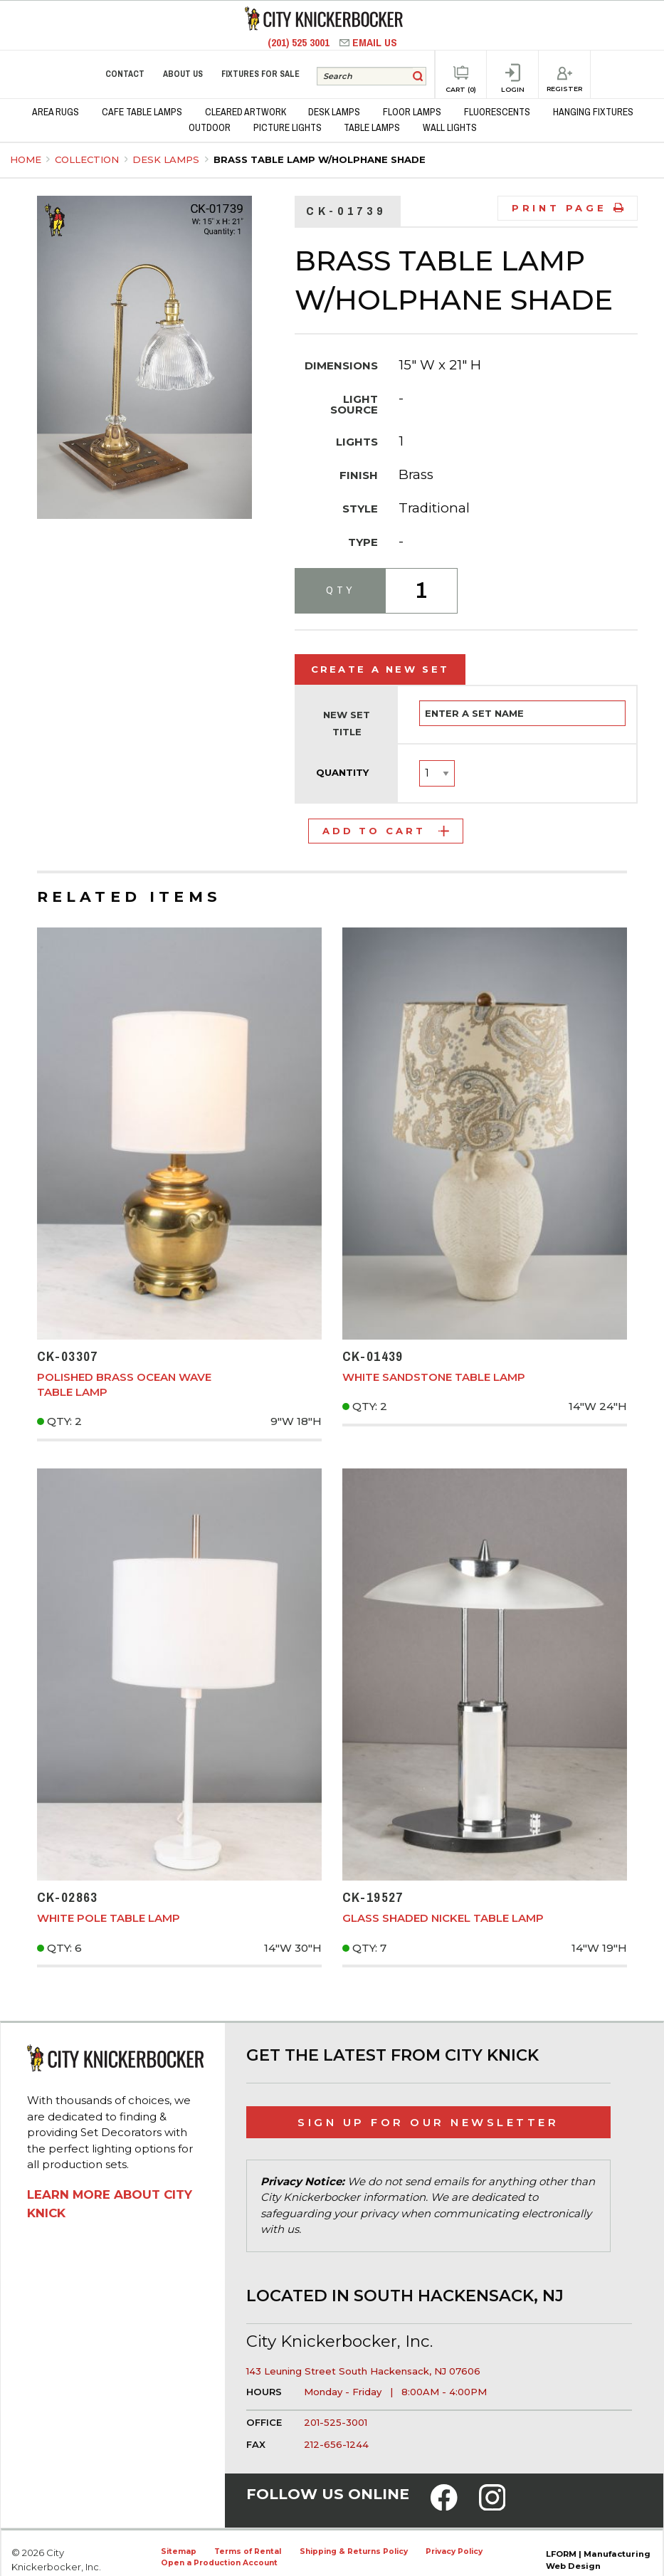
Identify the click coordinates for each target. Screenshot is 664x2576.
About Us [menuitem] (183, 74)
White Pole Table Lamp (108, 1918)
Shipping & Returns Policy (354, 2551)
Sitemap (178, 2551)
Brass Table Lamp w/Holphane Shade (320, 159)
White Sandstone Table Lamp (433, 1377)
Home (25, 159)
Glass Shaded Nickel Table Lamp (443, 1918)
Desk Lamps (167, 159)
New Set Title (346, 723)
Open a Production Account (219, 2562)
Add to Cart (385, 830)
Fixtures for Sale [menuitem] (260, 74)
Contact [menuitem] (124, 74)
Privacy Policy (454, 2551)
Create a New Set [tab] (380, 669)
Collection (88, 159)
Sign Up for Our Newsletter (428, 2122)
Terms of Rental (247, 2551)
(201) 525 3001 (300, 42)
